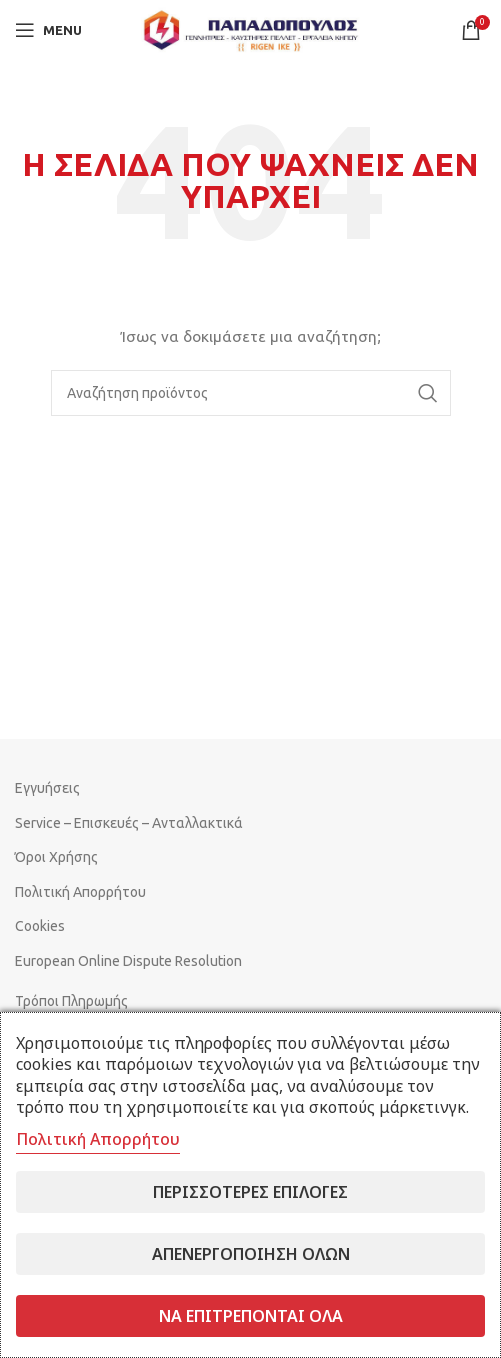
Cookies (40, 926)
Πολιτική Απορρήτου (80, 892)
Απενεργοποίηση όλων (251, 1254)
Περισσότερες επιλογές (250, 1192)
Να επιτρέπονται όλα (251, 1316)
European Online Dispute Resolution (128, 961)
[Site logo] (251, 29)
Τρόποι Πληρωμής (71, 1001)
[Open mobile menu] (48, 30)
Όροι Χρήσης (56, 857)
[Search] (251, 393)
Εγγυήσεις (47, 788)
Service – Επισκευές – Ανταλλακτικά (129, 823)
